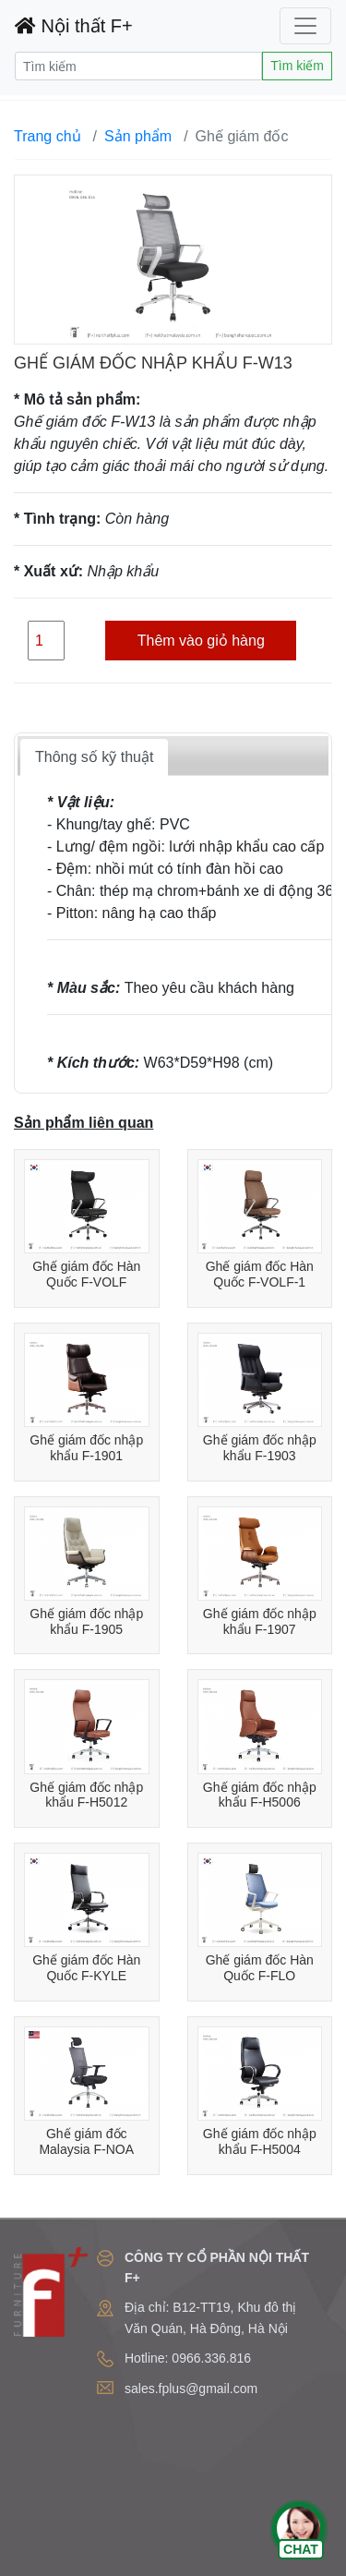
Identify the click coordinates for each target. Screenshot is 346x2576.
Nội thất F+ (74, 26)
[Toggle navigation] (305, 25)
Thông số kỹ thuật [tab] (94, 757)
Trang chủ (47, 136)
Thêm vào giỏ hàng (201, 640)
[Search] (138, 66)
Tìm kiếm (297, 65)
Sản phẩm (138, 136)
